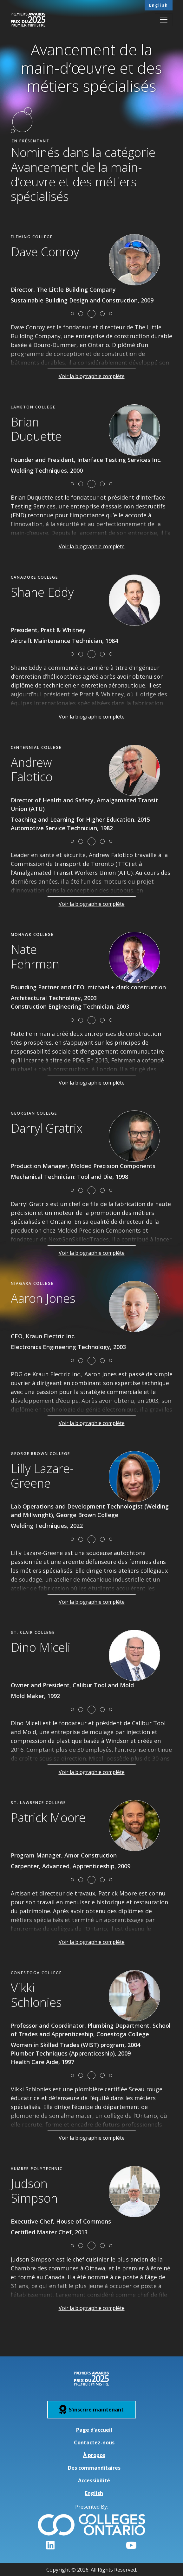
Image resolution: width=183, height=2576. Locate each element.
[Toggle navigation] (164, 19)
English (158, 5)
